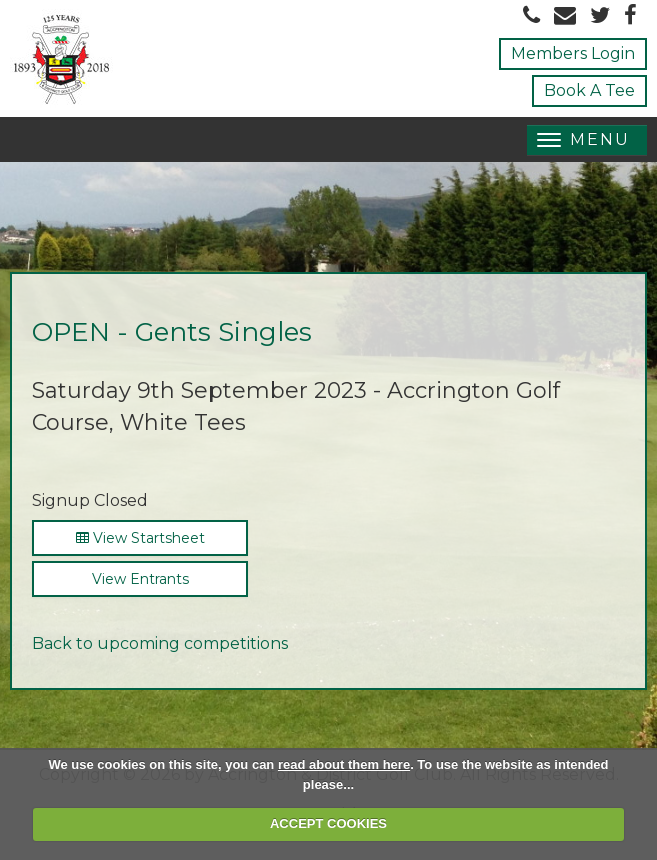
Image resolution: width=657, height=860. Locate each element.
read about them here (344, 764)
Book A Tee (589, 90)
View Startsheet (140, 538)
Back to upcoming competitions (160, 643)
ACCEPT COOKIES (328, 823)
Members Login (573, 53)
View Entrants (140, 579)
